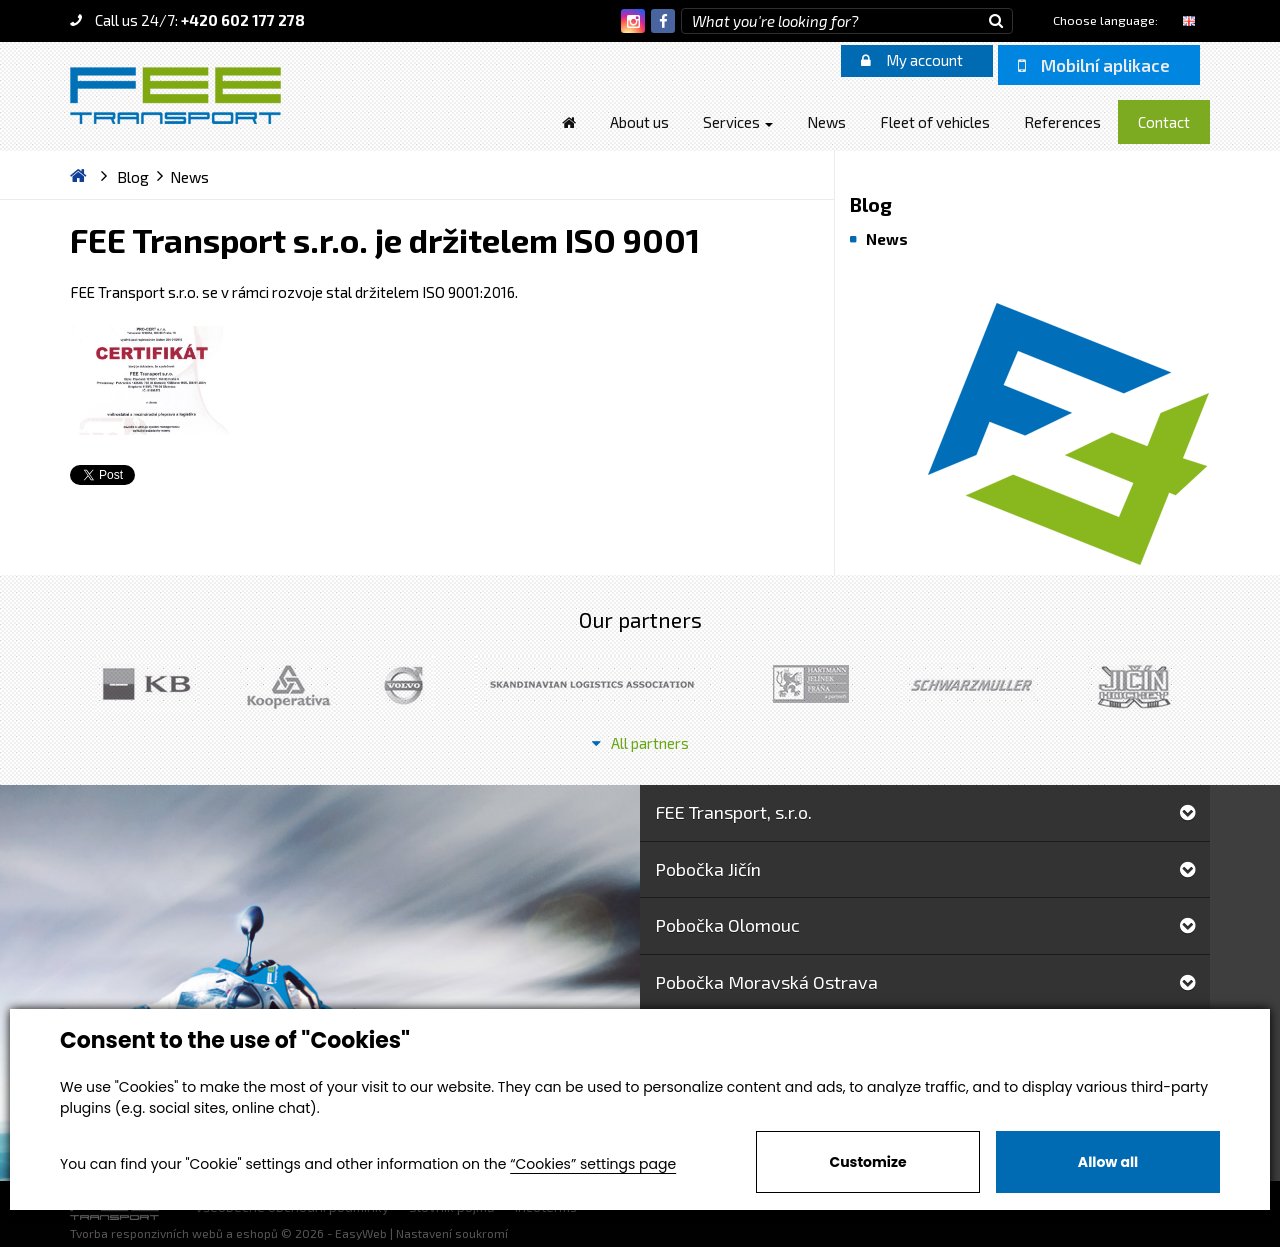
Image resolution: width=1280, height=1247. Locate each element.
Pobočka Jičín (925, 869)
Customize (867, 1162)
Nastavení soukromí (452, 1233)
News (887, 239)
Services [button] (738, 122)
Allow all (1108, 1162)
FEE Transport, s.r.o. (925, 812)
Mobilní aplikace (1094, 65)
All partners (640, 743)
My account (912, 60)
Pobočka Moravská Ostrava (925, 982)
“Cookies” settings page (593, 1164)
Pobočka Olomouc (925, 925)
